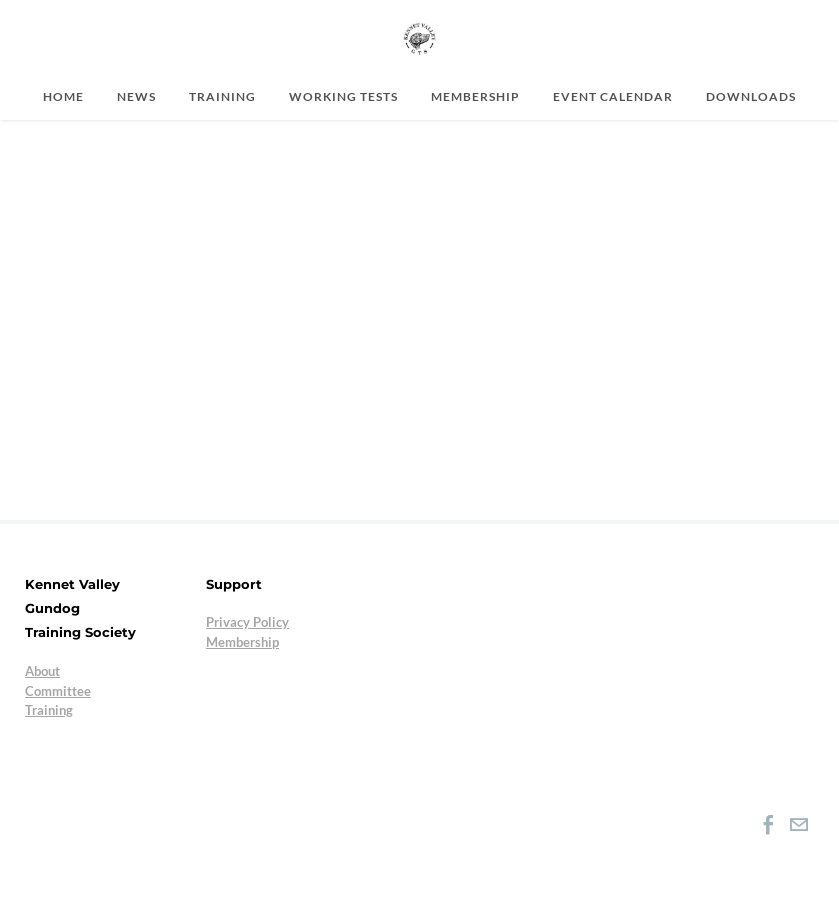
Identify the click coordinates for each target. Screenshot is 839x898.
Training (222, 96)
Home (63, 96)
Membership (475, 96)
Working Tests (343, 96)
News (136, 96)
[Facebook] (769, 825)
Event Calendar (613, 96)
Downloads (751, 96)
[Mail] (799, 825)
